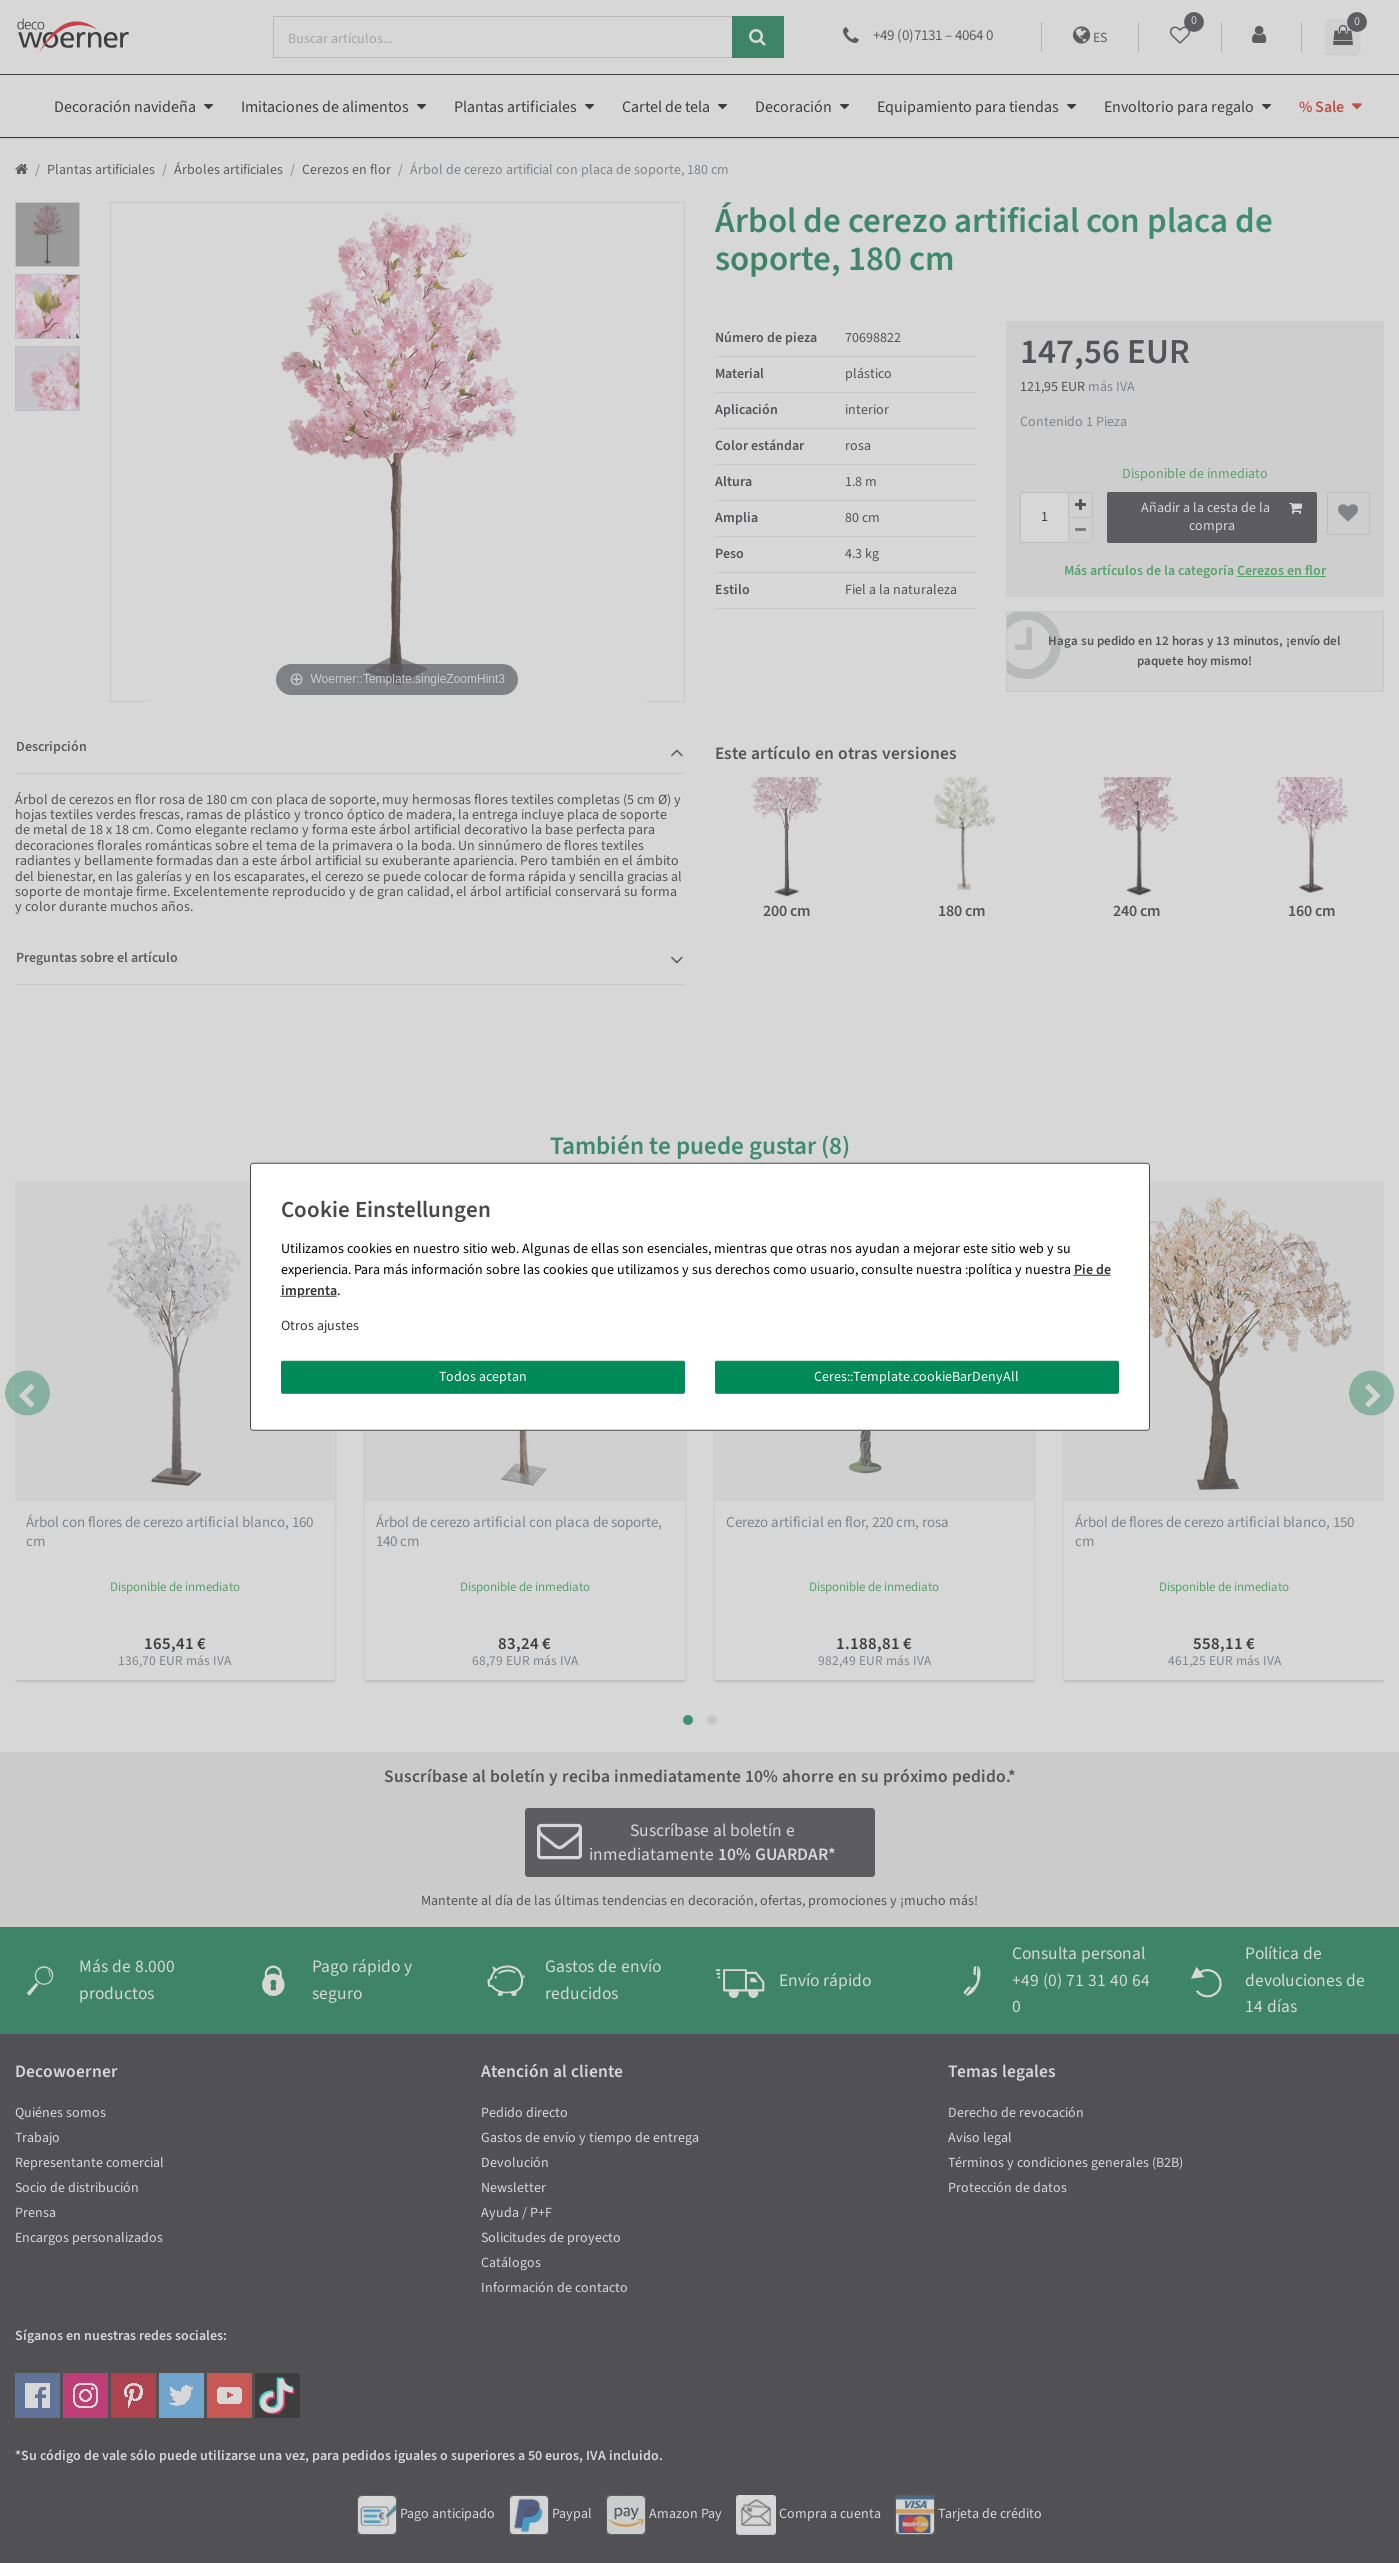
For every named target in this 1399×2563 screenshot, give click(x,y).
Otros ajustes (320, 1325)
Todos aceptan (483, 1376)
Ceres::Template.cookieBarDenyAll (916, 1376)
